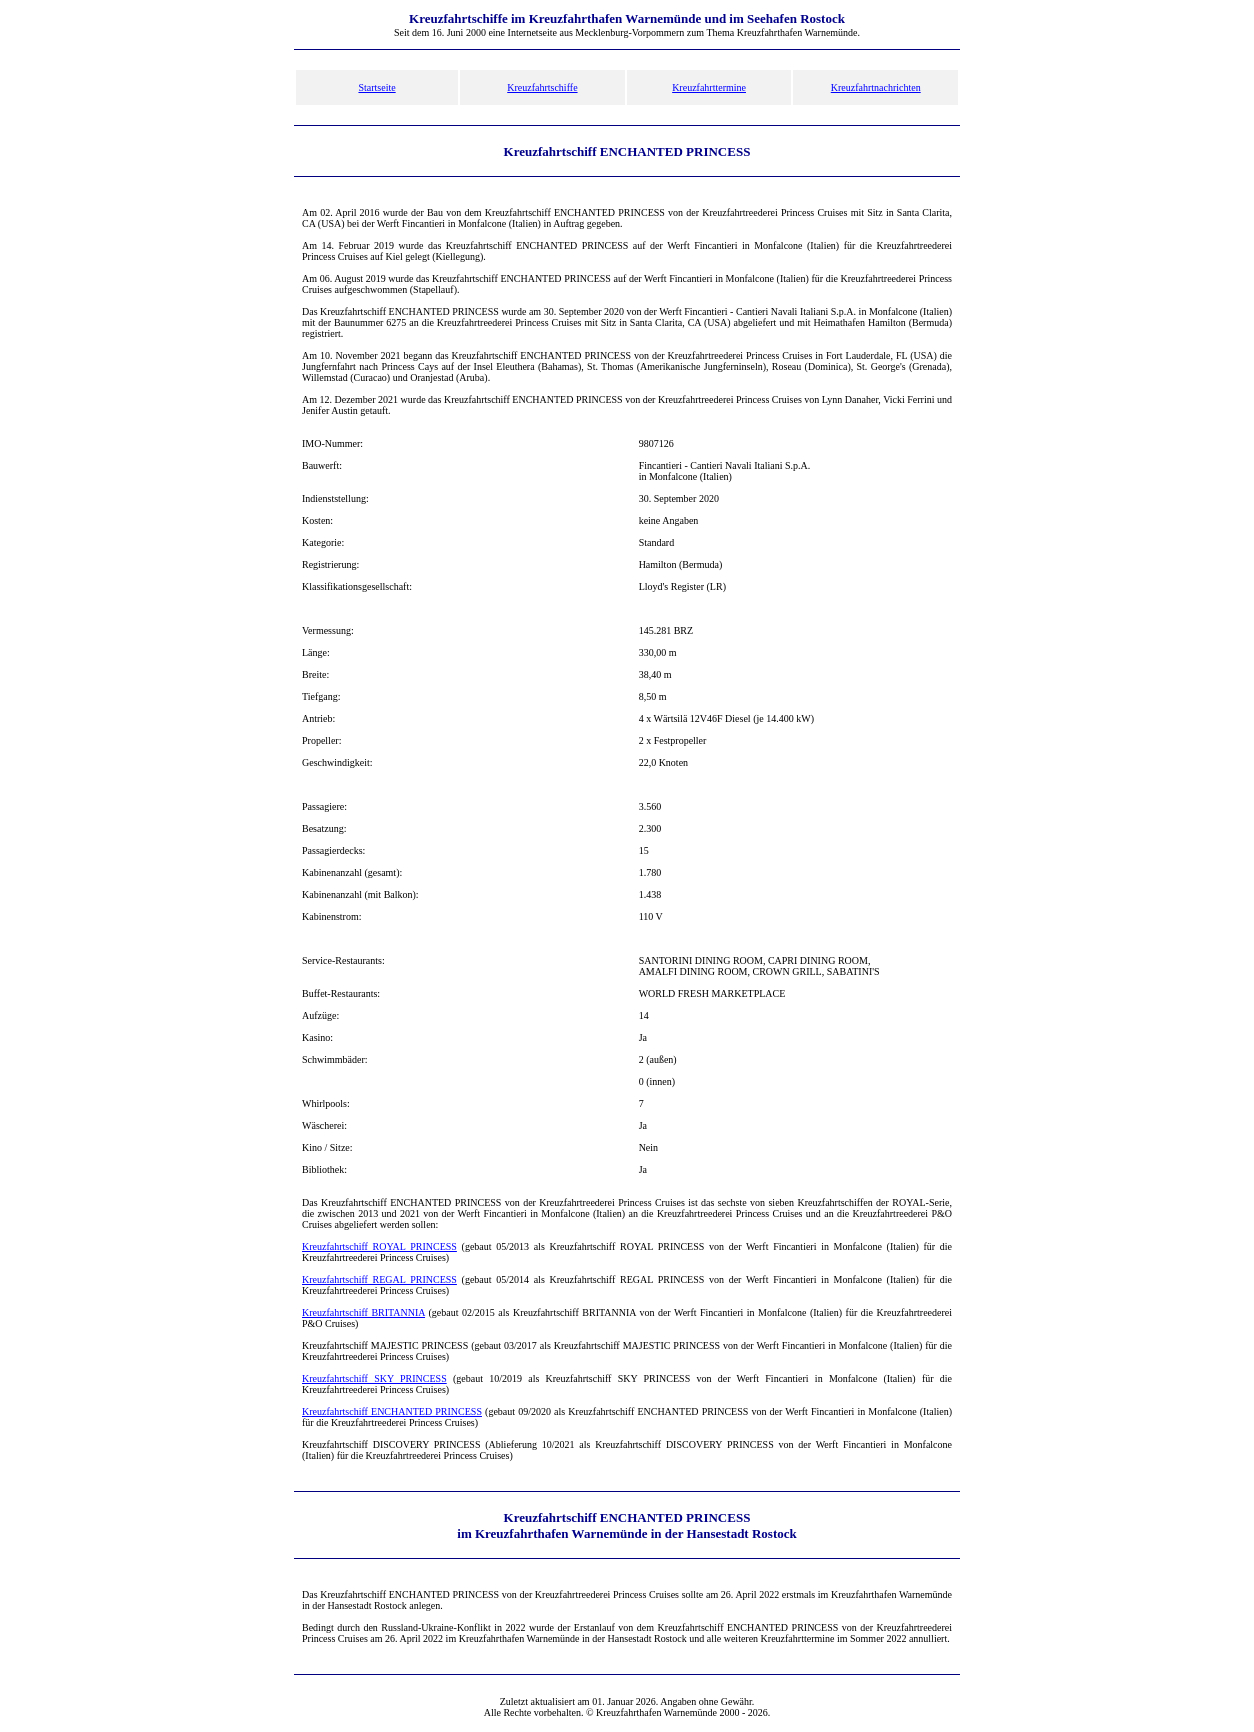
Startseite (376, 87)
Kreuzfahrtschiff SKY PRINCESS (374, 1378)
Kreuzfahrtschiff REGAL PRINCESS (379, 1279)
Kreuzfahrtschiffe (542, 87)
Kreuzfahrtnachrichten (876, 87)
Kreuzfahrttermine (709, 87)
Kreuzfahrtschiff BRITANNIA (363, 1312)
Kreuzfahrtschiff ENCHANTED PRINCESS (392, 1411)
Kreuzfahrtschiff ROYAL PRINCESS (379, 1246)
